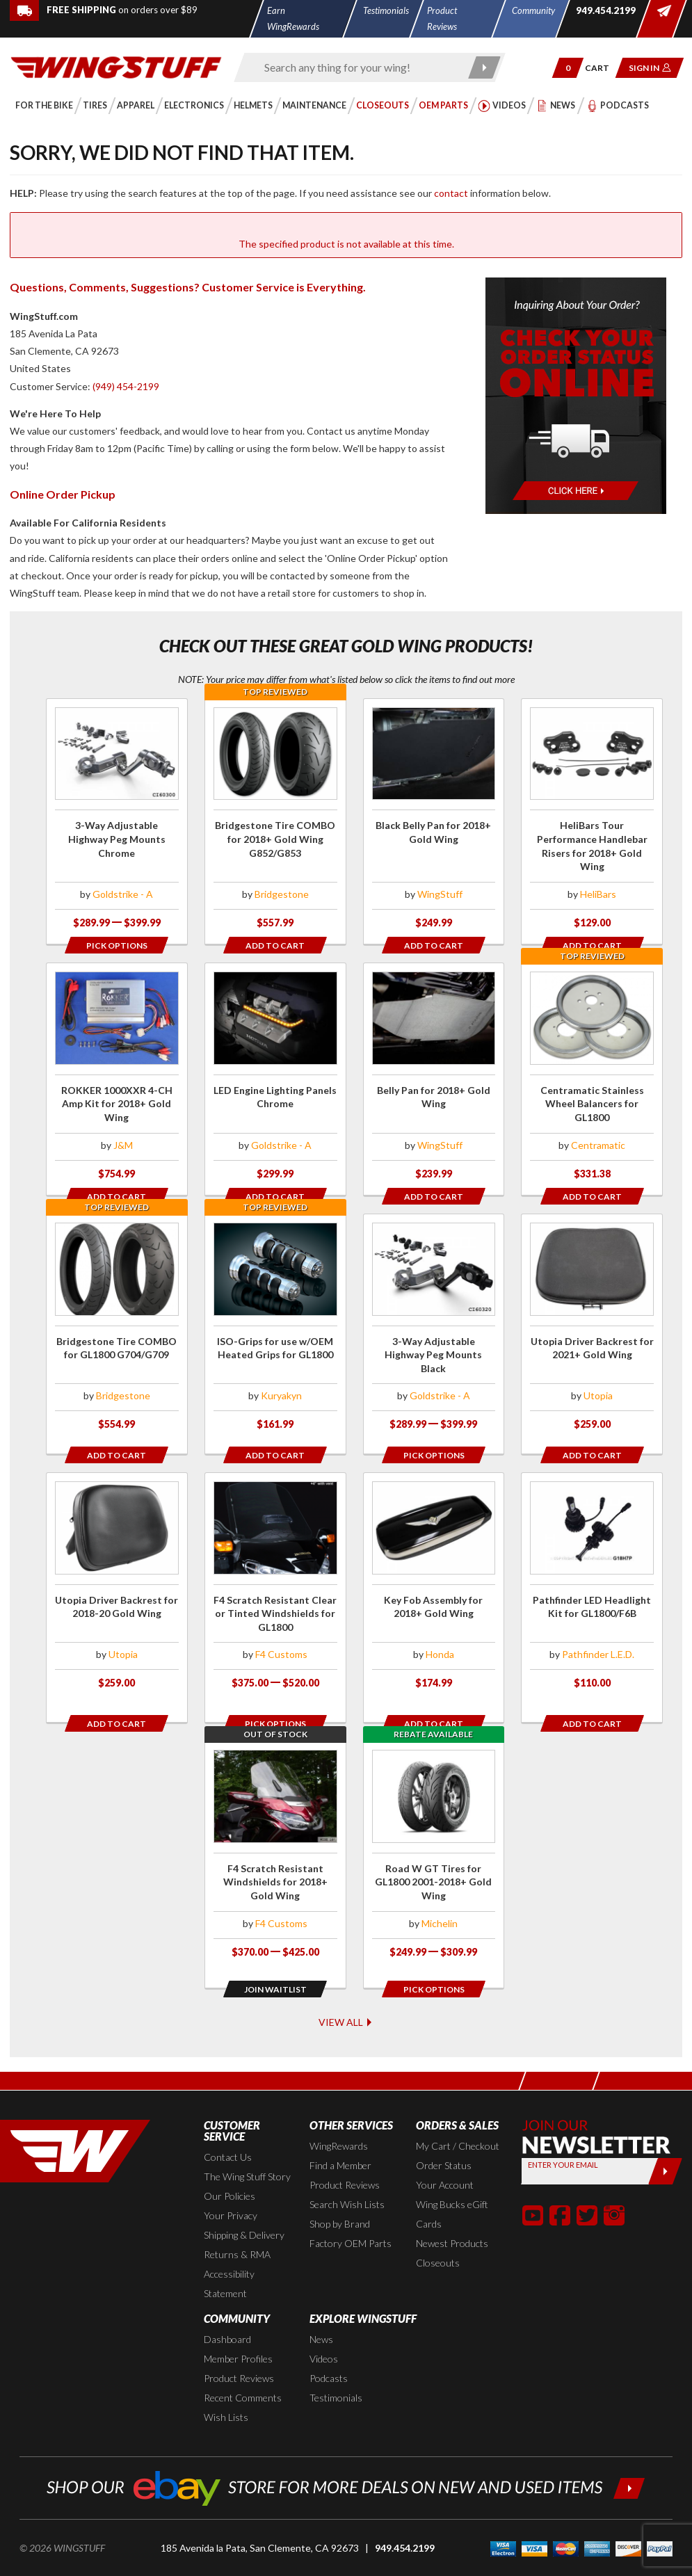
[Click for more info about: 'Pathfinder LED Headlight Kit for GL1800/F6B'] (592, 1581)
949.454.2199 (405, 2509)
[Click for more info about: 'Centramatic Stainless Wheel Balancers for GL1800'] (592, 1079)
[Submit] (665, 2132)
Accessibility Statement (229, 2244)
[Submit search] (484, 67)
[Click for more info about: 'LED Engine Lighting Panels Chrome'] (275, 1079)
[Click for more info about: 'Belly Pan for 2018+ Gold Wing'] (434, 1079)
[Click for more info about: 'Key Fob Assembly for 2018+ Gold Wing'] (434, 1581)
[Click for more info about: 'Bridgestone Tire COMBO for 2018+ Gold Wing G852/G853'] (275, 821)
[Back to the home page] (116, 66)
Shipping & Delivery (244, 2196)
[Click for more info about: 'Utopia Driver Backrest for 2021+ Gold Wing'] (592, 1330)
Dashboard (227, 2300)
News (321, 2300)
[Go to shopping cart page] (601, 68)
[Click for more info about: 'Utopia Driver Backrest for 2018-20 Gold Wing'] (117, 1581)
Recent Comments (243, 2359)
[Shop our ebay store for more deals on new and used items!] (346, 2448)
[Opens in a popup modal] (117, 945)
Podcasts (328, 2339)
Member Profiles (238, 2320)
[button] (568, 68)
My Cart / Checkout (457, 2107)
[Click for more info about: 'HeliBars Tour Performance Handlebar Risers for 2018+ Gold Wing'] (592, 821)
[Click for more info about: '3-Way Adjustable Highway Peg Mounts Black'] (434, 1330)
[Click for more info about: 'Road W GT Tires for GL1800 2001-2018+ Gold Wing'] (434, 1831)
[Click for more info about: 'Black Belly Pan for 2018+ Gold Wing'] (434, 821)
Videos (323, 2320)
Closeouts (438, 2224)
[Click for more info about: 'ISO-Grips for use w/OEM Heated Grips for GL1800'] (275, 1330)
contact (451, 193)
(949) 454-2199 (125, 386)
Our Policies (229, 2157)
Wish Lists (226, 2378)
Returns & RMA (237, 2215)
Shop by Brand (339, 2185)
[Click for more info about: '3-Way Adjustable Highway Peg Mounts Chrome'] (117, 821)
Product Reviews (344, 2146)
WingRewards (338, 2107)
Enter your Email (564, 2125)
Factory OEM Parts (350, 2204)
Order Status (444, 2126)
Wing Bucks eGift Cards (452, 2175)
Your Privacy (230, 2176)
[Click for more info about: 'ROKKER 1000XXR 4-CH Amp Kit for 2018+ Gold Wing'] (117, 1079)
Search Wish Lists (347, 2165)
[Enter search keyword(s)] (357, 67)
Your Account (445, 2146)
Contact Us (228, 2118)
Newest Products (452, 2204)
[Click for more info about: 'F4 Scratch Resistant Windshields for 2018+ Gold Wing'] (275, 1831)
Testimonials (335, 2359)
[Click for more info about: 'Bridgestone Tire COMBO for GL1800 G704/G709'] (117, 1330)
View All (346, 1982)
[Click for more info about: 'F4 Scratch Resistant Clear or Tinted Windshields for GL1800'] (275, 1581)
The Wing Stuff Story (247, 2137)
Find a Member (340, 2126)
